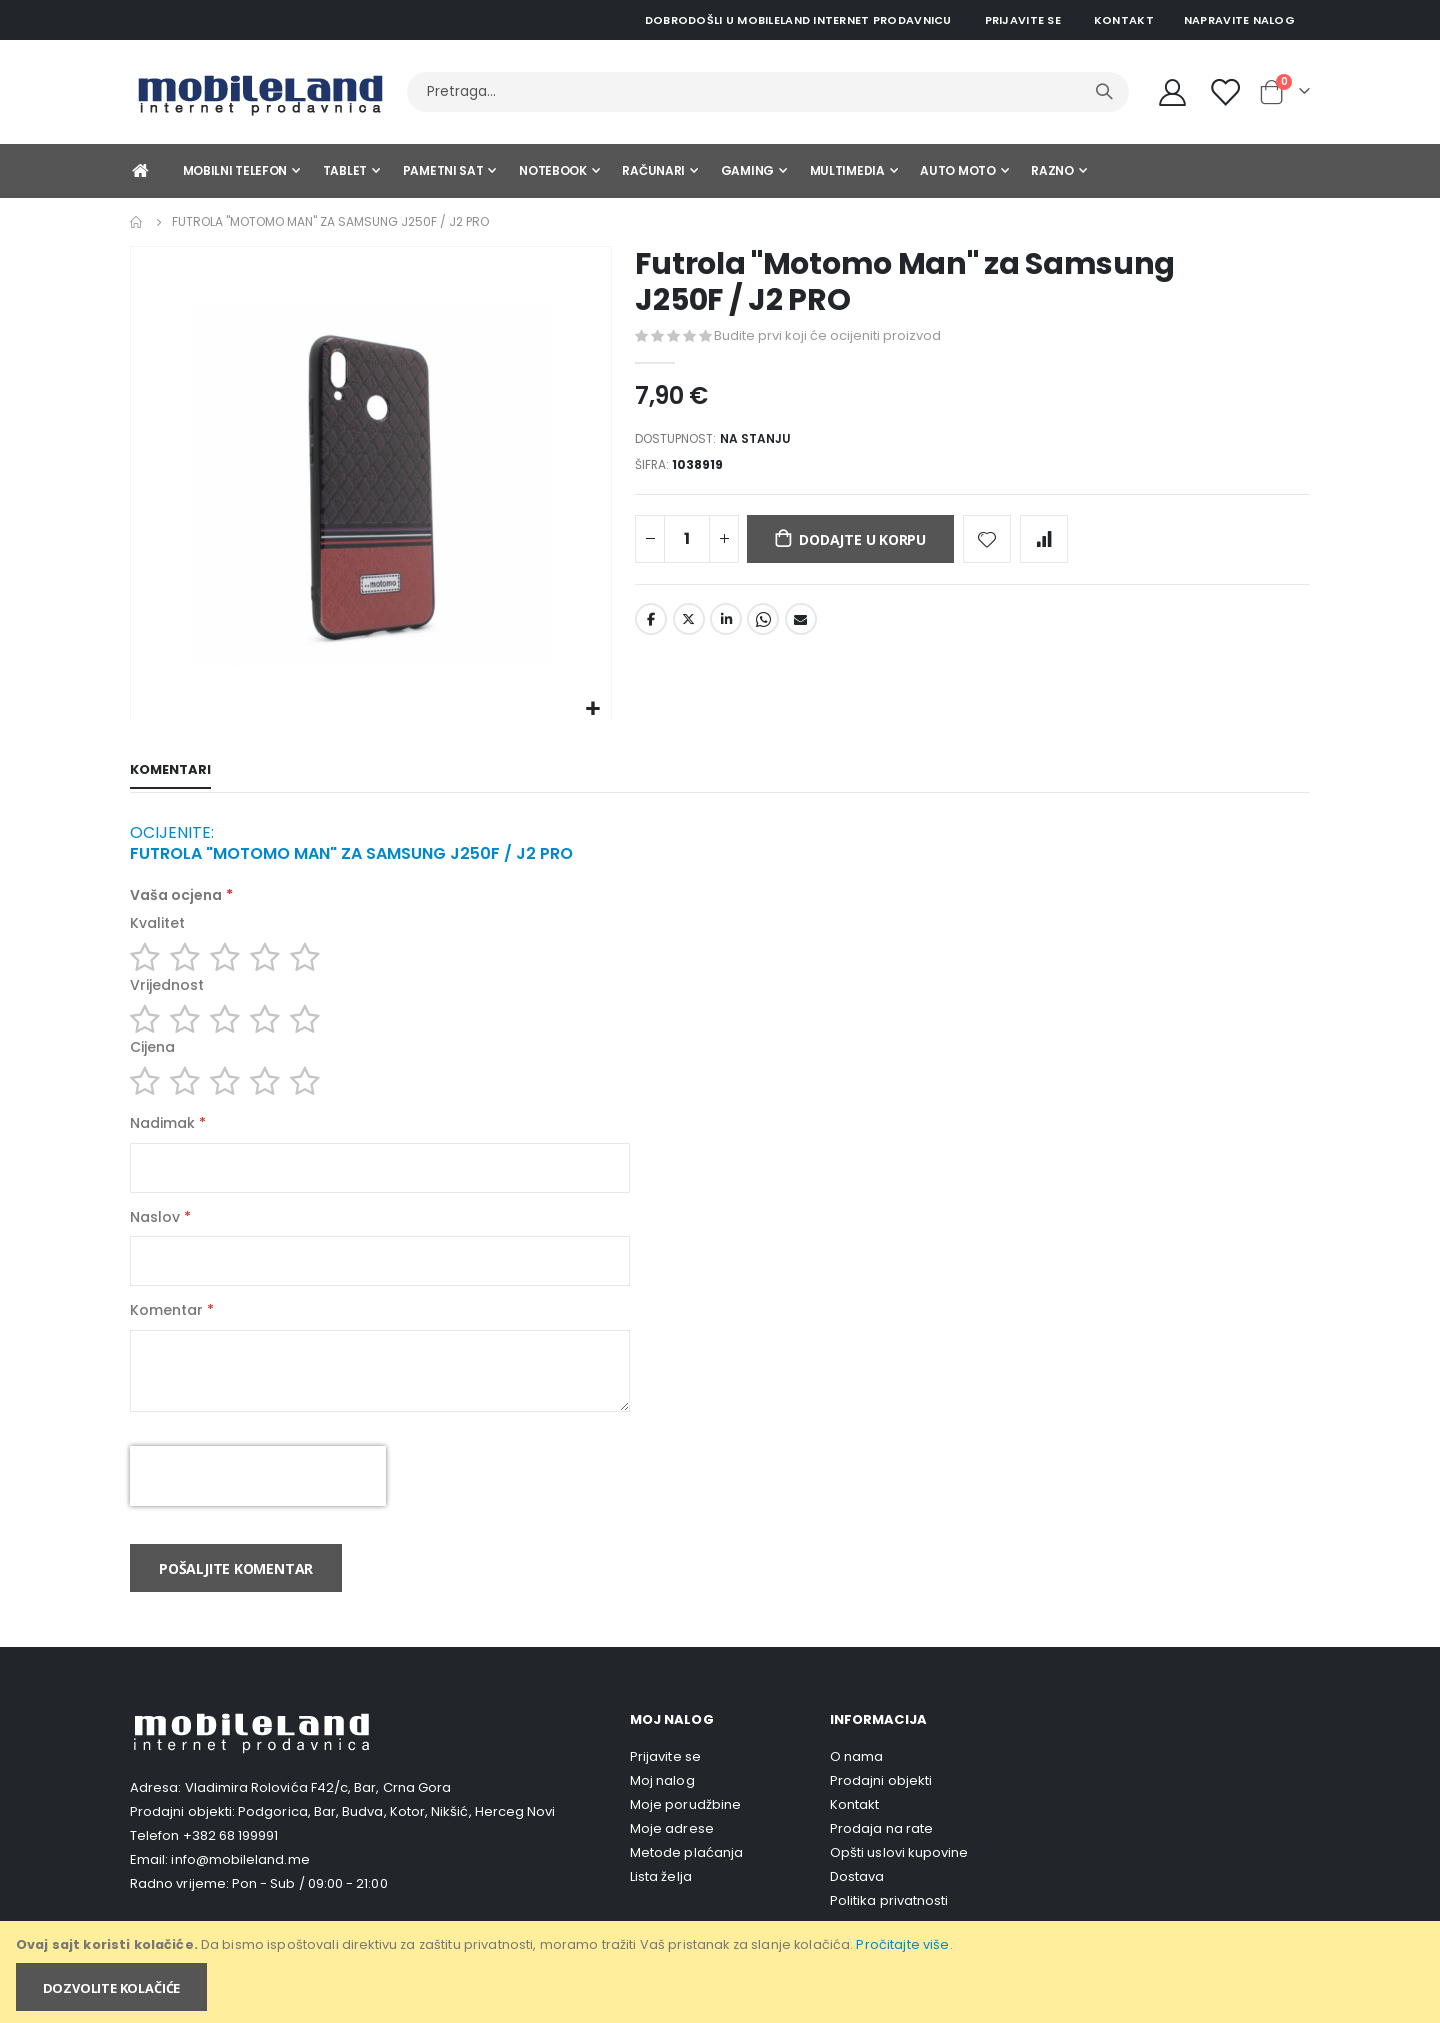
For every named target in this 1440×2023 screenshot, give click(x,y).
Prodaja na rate (881, 1854)
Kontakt (1124, 20)
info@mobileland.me (240, 1885)
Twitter (689, 627)
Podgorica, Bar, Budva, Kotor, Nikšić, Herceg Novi (396, 1837)
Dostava (857, 1902)
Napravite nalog (1239, 20)
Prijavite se (1023, 20)
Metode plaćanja (686, 1878)
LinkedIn (726, 627)
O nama (856, 1782)
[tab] (170, 772)
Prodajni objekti (881, 1806)
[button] (593, 709)
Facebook (651, 627)
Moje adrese (672, 1854)
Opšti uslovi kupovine (899, 1878)
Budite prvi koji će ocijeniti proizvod (827, 335)
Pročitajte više (902, 1944)
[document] (721, 1972)
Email (801, 627)
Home (137, 222)
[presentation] (258, 1502)
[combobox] (768, 92)
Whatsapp (763, 627)
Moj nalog (662, 1806)
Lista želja (661, 1902)
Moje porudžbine (685, 1830)
